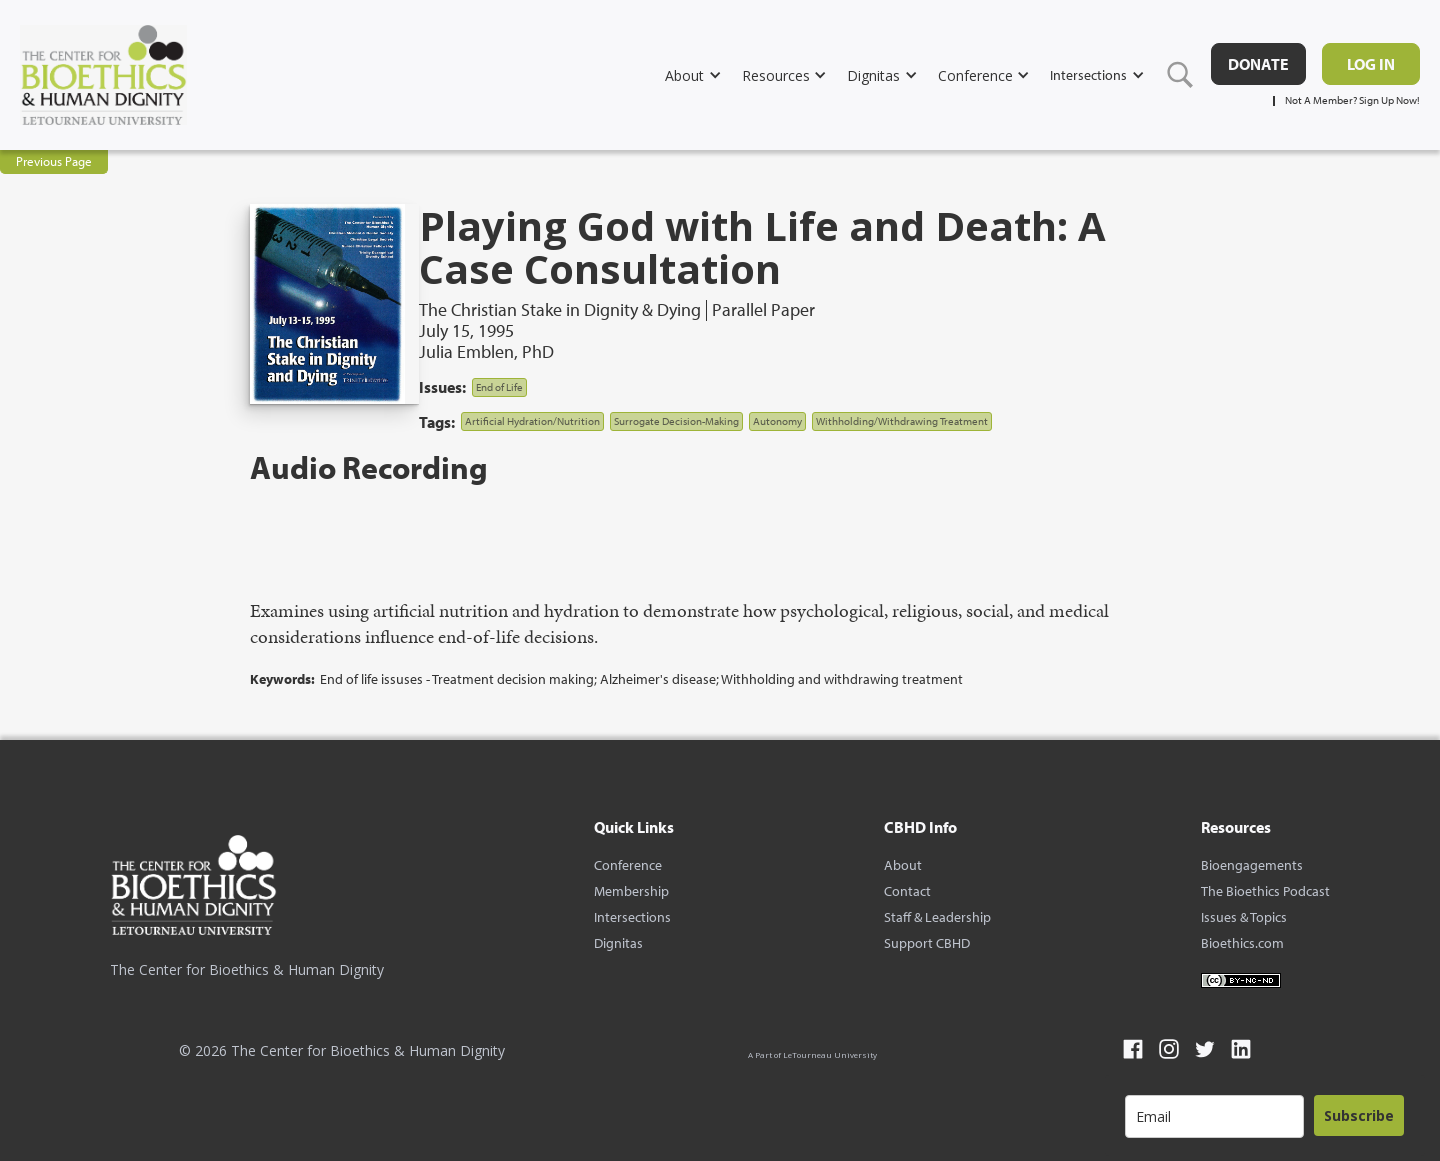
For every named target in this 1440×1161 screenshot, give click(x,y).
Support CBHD (927, 943)
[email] (1214, 1116)
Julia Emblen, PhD (486, 351)
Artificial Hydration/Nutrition (532, 421)
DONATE (1258, 64)
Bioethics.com (1242, 943)
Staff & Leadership (937, 917)
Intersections (632, 917)
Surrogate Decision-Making (676, 421)
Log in (1371, 64)
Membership (631, 891)
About (903, 865)
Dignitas (618, 943)
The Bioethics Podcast (1265, 891)
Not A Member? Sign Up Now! (1352, 100)
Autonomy (777, 421)
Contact (907, 891)
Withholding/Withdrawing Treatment (902, 421)
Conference (628, 865)
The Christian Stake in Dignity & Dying (560, 310)
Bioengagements (1252, 865)
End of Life (499, 387)
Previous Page (54, 161)
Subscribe (1359, 1115)
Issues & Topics (1244, 917)
